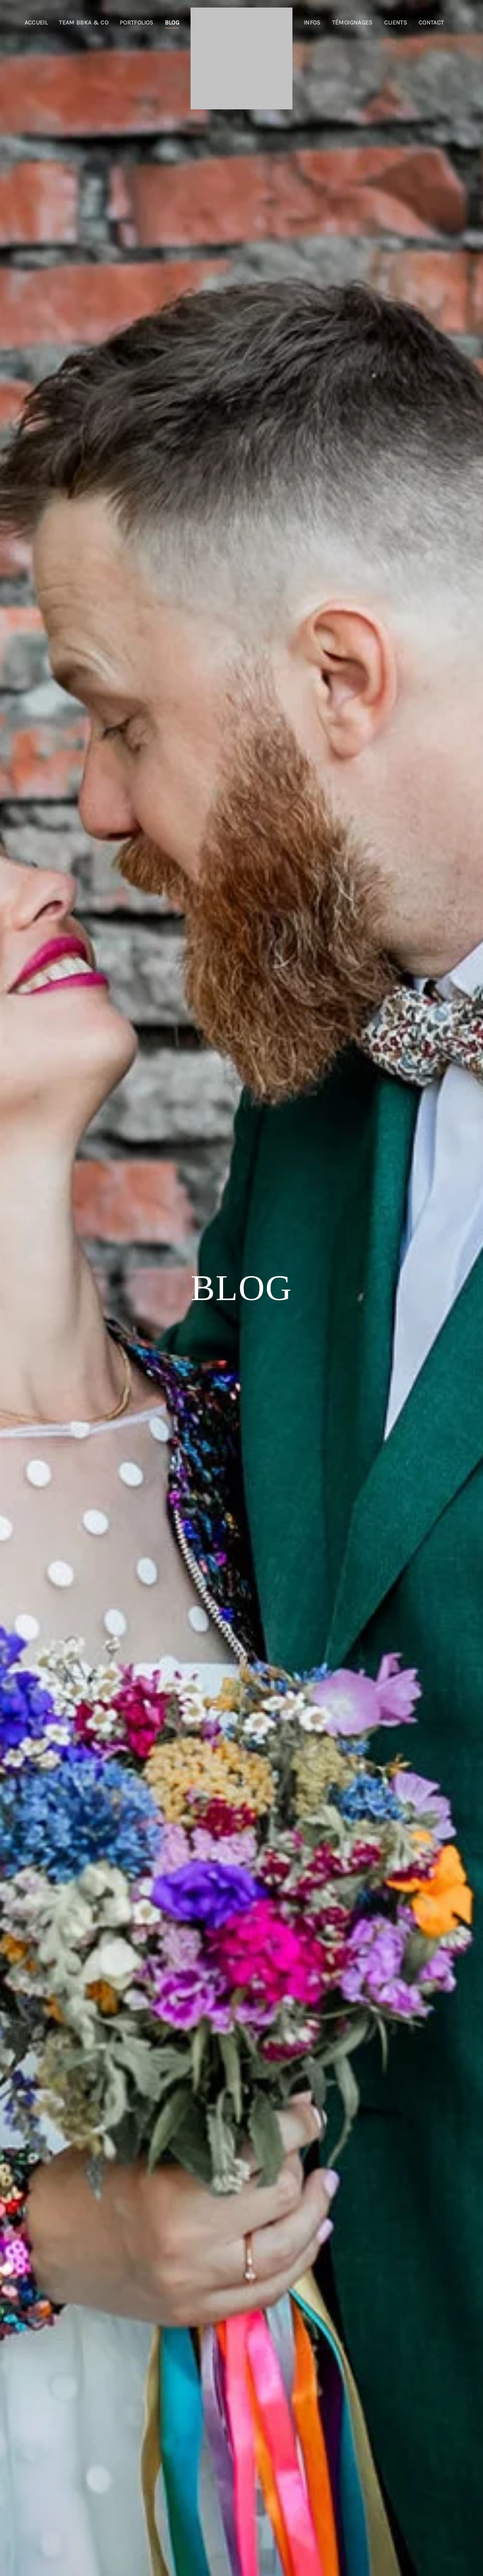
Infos (312, 22)
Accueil (36, 22)
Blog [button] (172, 22)
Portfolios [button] (137, 22)
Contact (431, 22)
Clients (395, 22)
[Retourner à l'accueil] (241, 58)
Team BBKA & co (83, 22)
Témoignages (352, 22)
